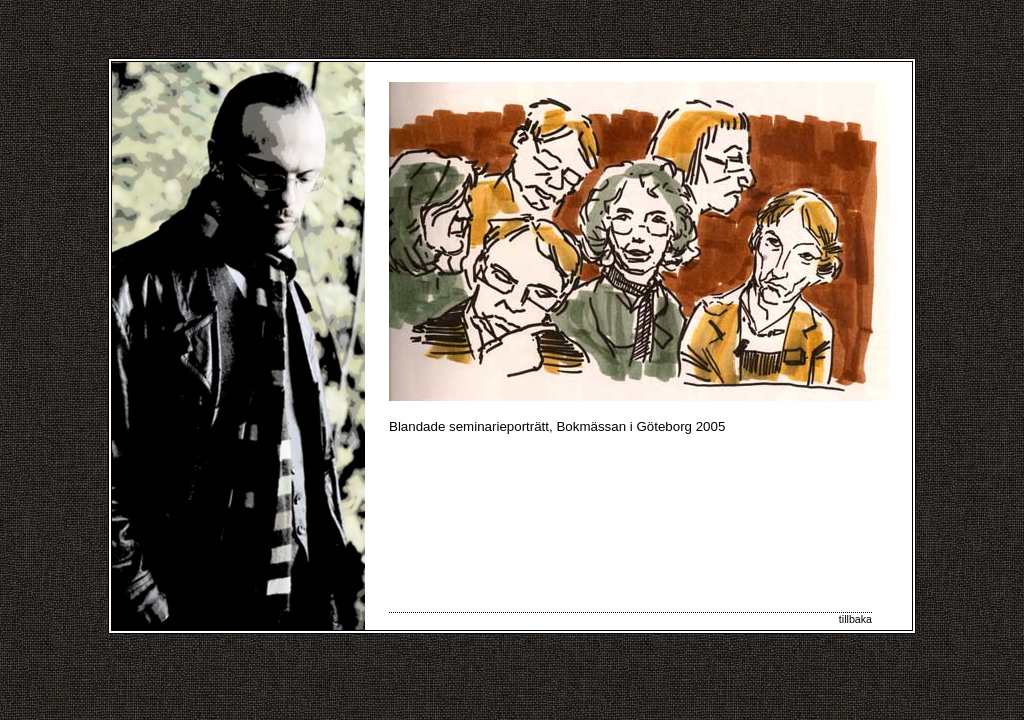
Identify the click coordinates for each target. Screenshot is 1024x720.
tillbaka (855, 619)
